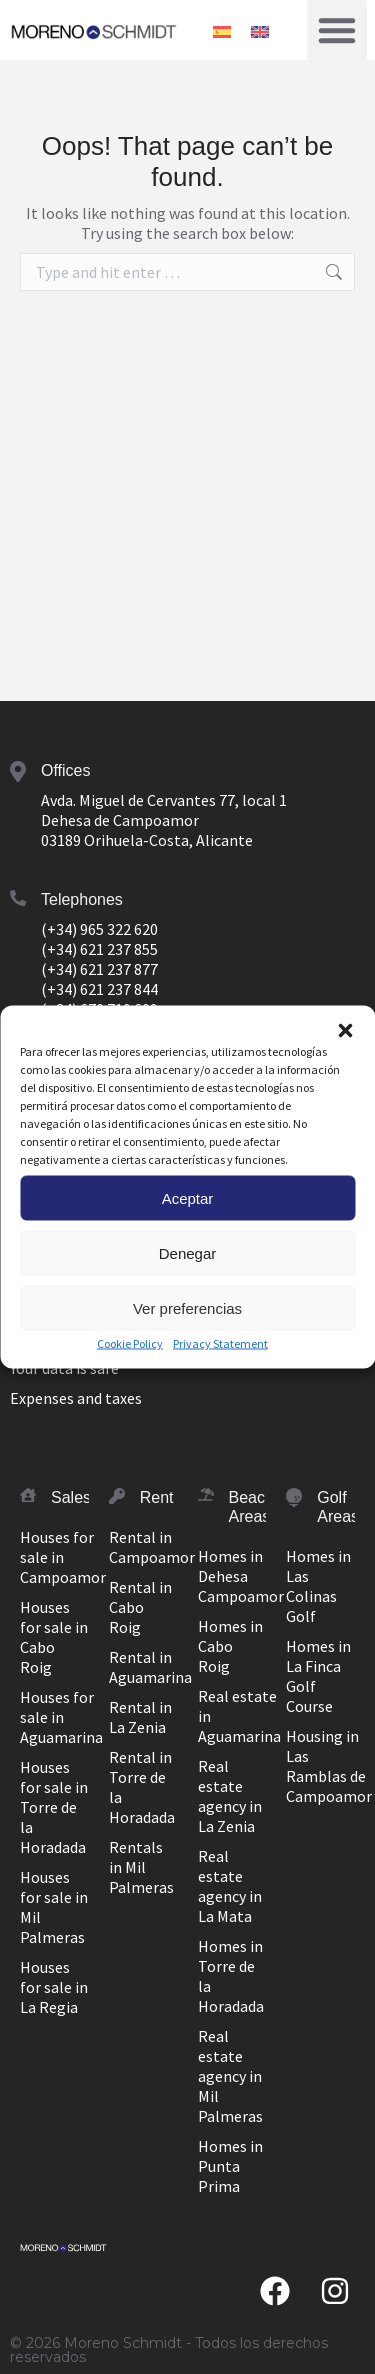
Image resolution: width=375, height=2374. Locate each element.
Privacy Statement (220, 1343)
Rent (157, 1497)
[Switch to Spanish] (222, 29)
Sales (71, 1497)
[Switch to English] (260, 29)
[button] (345, 1031)
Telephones (82, 899)
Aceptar (188, 1197)
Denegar (188, 1252)
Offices (66, 770)
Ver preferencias (187, 1307)
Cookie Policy (130, 1343)
